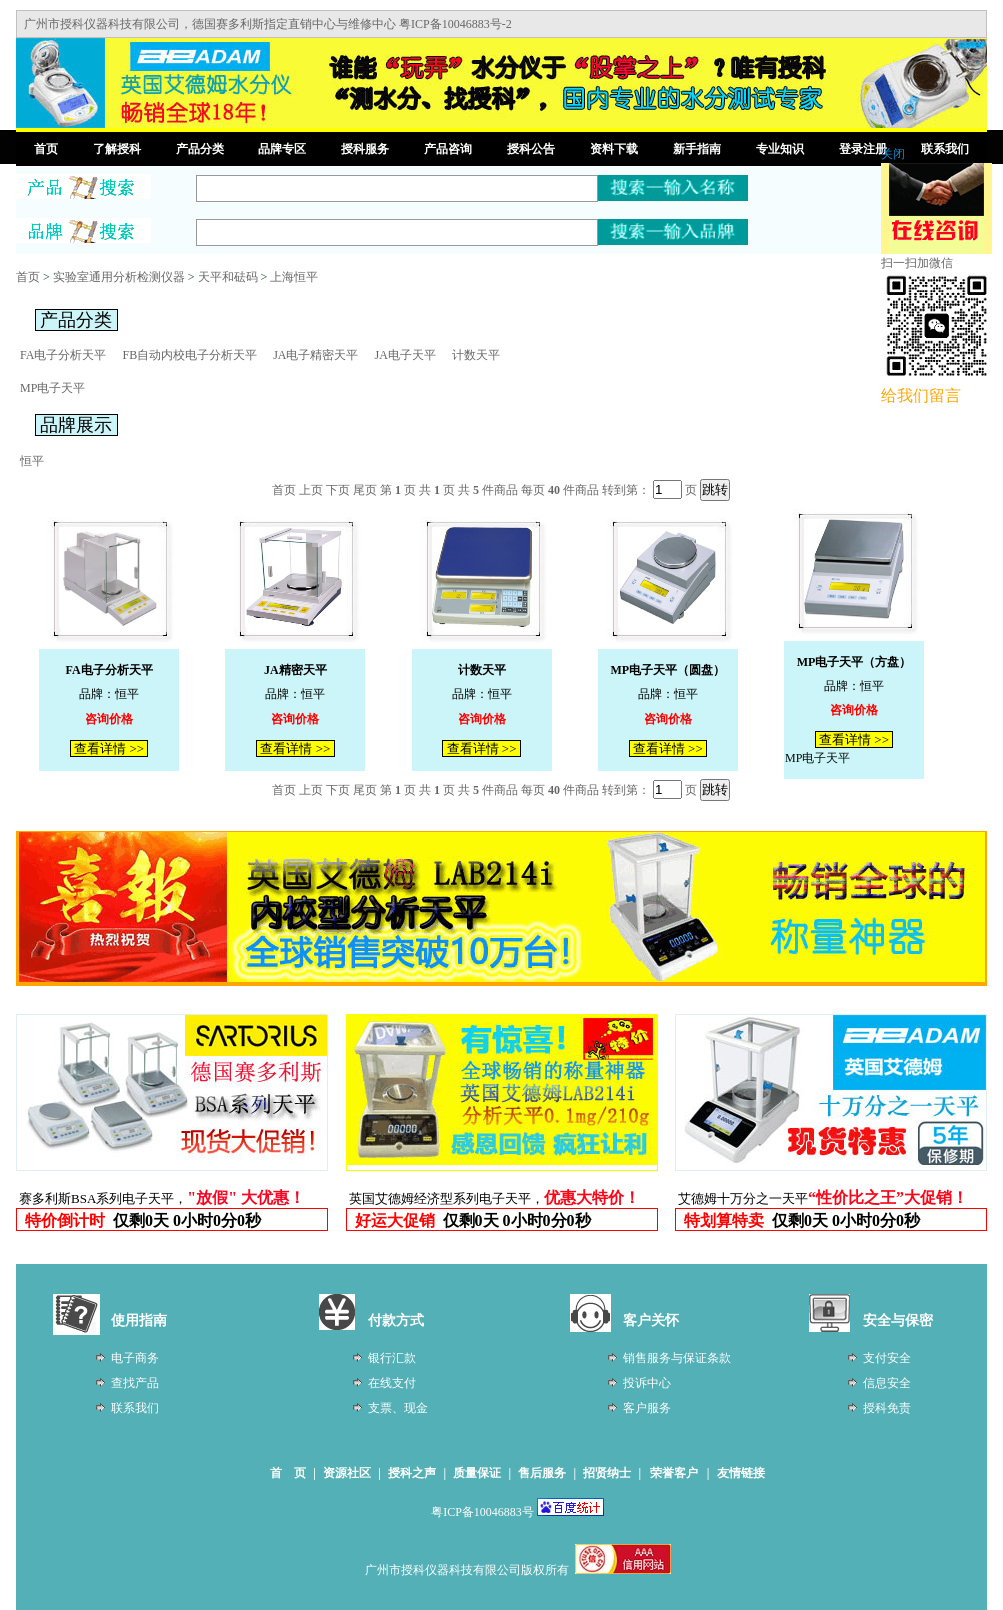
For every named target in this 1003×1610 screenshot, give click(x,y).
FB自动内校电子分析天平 (189, 355)
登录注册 (863, 149)
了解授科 (117, 149)
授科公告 (531, 149)
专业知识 (780, 149)
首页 (46, 149)
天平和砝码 (228, 277)
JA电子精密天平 (315, 355)
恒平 (32, 461)
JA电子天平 (404, 355)
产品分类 (200, 149)
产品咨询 (448, 149)
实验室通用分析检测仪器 (119, 277)
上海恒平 (294, 277)
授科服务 (365, 149)
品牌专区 (282, 149)
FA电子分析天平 (63, 355)
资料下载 (614, 149)
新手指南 (697, 149)
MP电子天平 (52, 388)
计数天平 (476, 355)
